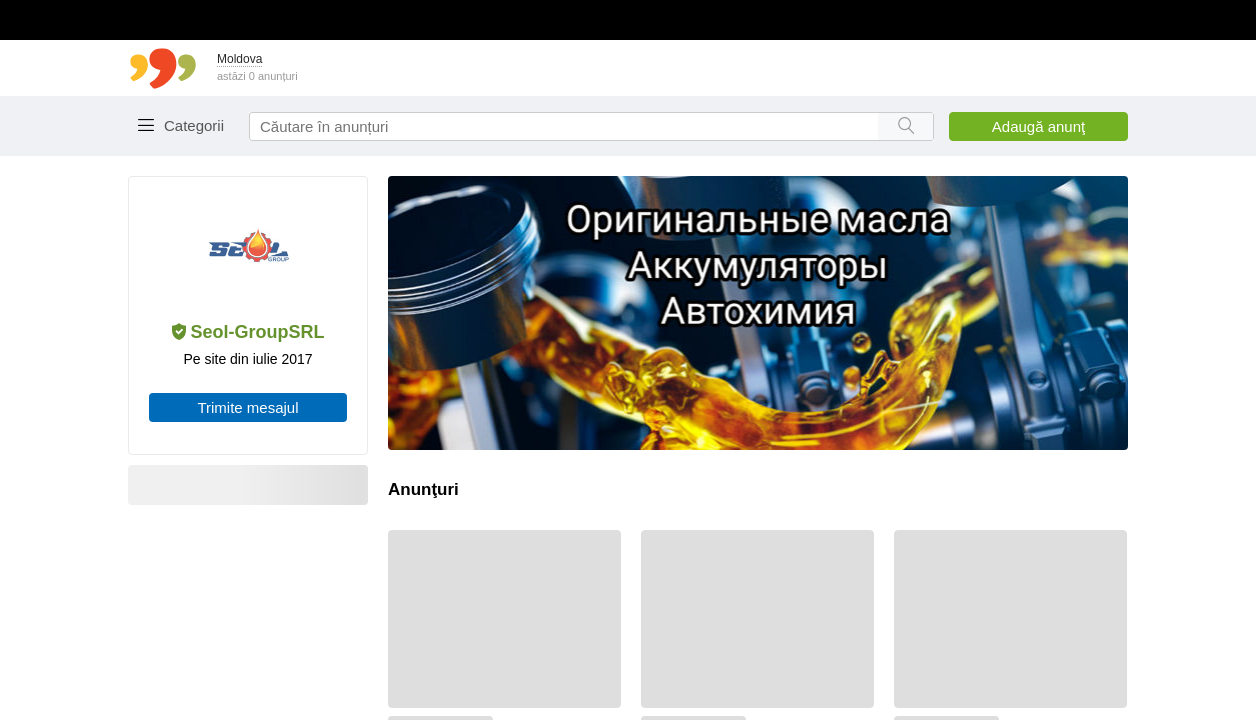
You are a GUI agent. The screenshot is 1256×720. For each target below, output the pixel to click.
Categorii (194, 125)
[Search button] (905, 126)
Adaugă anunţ (1038, 126)
